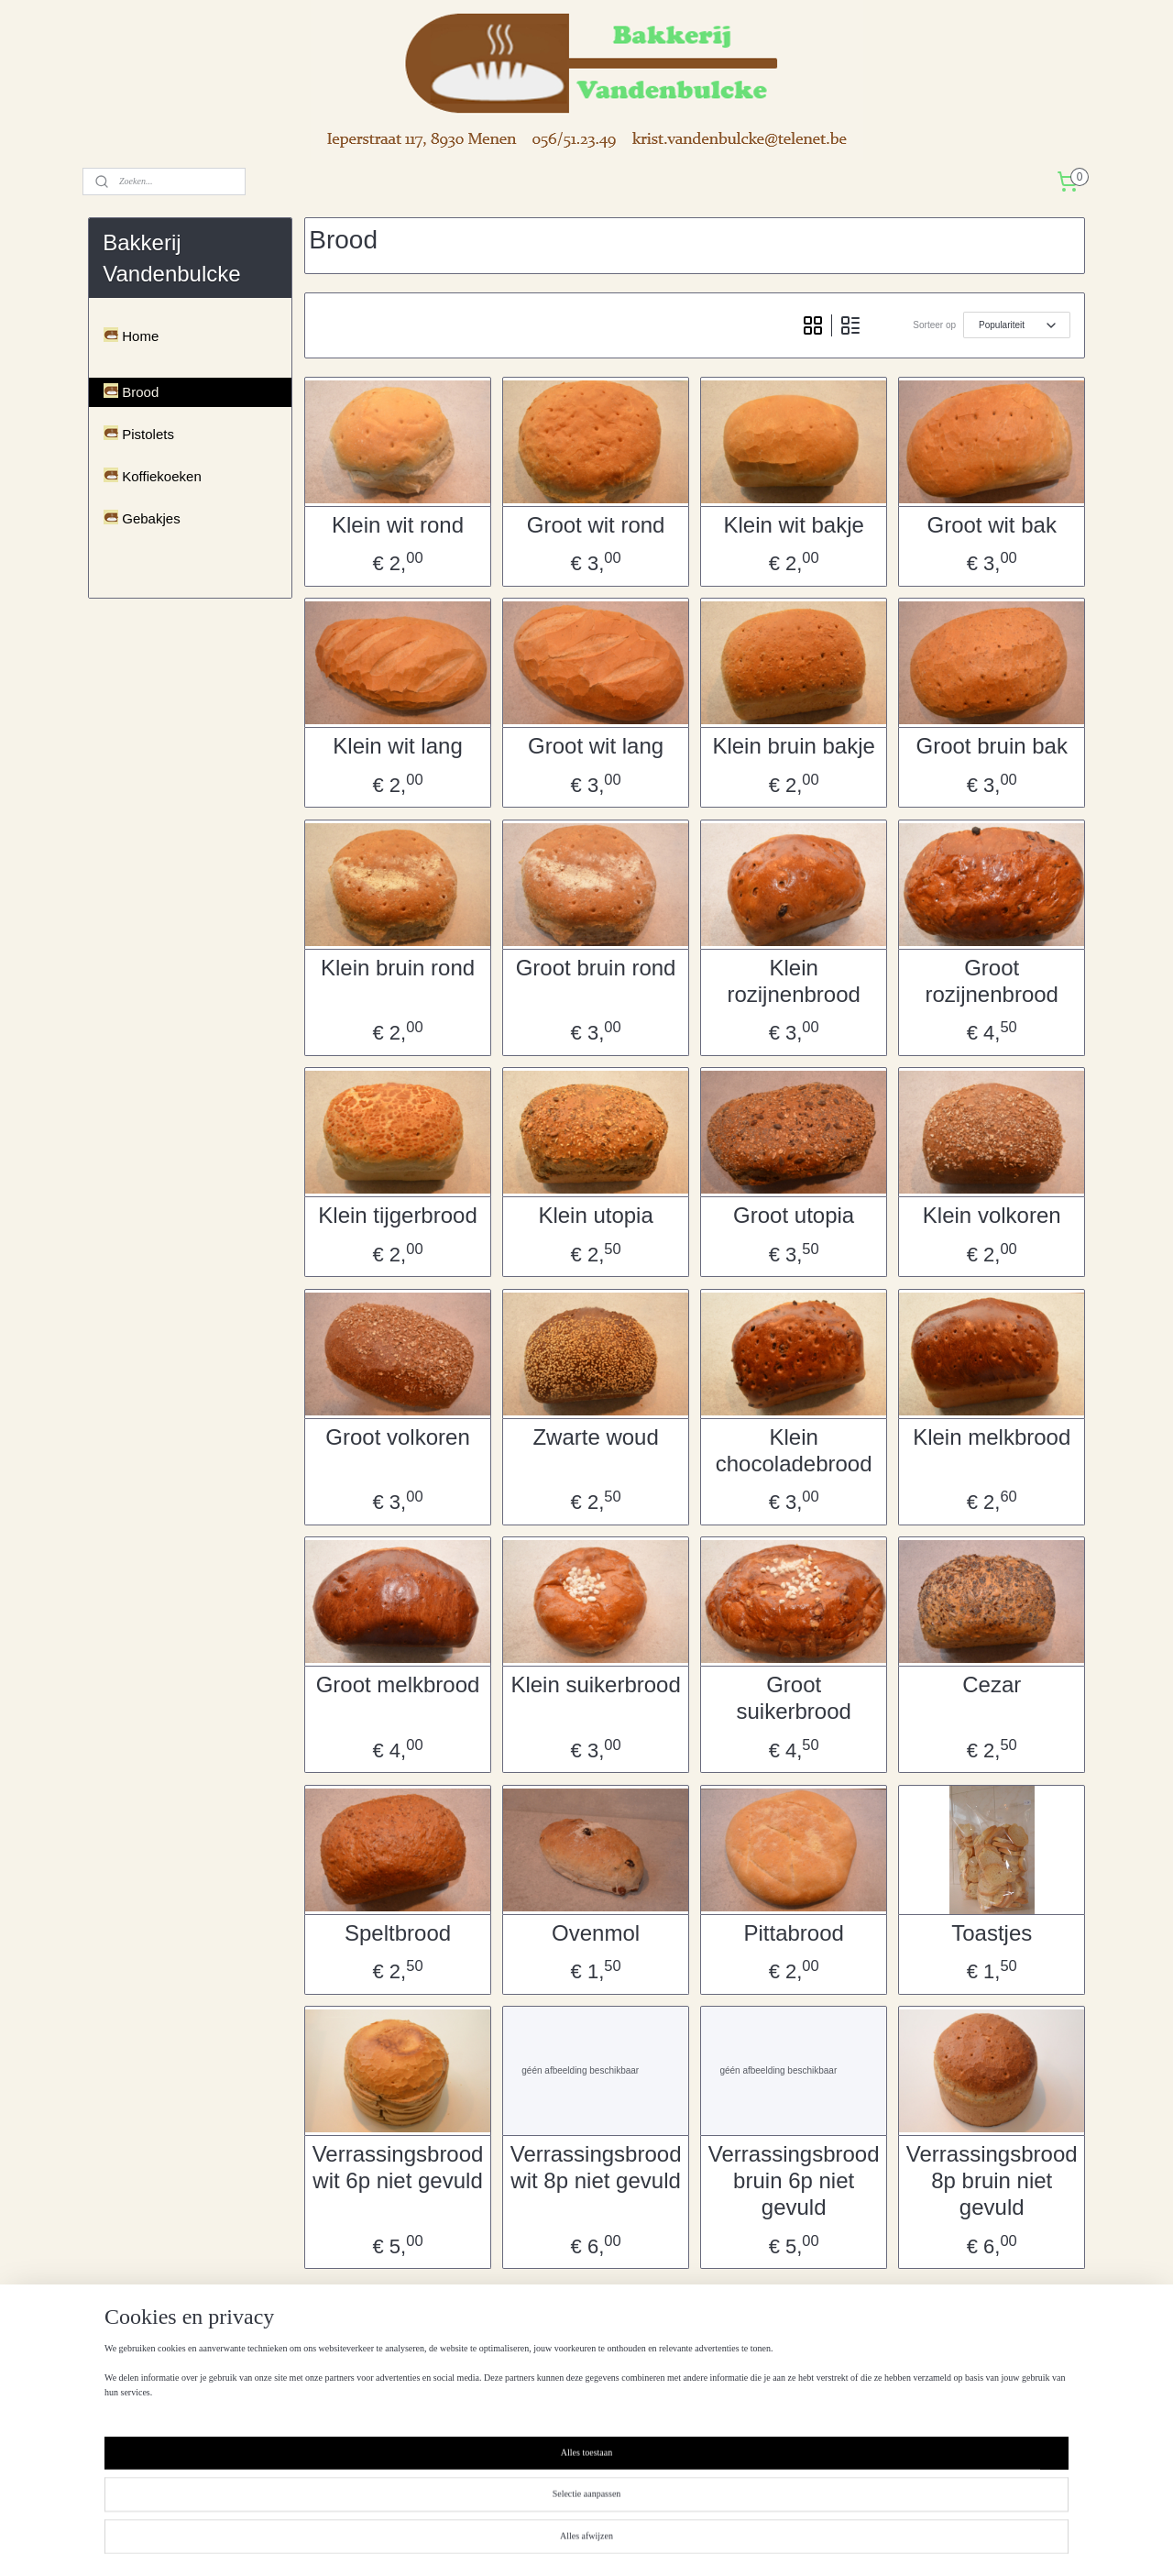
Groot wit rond (595, 524)
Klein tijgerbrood (397, 1215)
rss (583, 2542)
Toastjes (991, 1933)
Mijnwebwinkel (784, 2542)
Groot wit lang (595, 745)
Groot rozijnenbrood (991, 981)
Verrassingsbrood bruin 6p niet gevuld (793, 2180)
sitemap (550, 2542)
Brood (140, 392)
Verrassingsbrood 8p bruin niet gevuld (992, 2180)
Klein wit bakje (793, 524)
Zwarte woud (595, 1437)
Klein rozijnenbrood (793, 981)
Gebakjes (151, 518)
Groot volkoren (397, 1437)
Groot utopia (793, 1215)
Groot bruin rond (595, 967)
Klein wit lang (397, 745)
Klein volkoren (992, 1215)
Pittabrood (793, 1933)
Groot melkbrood (397, 1684)
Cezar (991, 1684)
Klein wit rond (398, 524)
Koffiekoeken (161, 476)
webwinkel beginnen (642, 2542)
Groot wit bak (991, 524)
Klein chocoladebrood (793, 1450)
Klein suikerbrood (595, 1684)
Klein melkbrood (991, 1437)
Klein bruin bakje (793, 745)
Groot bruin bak (991, 745)
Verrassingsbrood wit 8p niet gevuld (595, 2167)
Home (140, 336)
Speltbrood (398, 1933)
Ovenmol (596, 1933)
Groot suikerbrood (793, 1697)
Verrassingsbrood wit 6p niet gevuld (397, 2167)
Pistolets (148, 434)
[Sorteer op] (1016, 325)
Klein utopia (595, 1215)
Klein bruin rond (398, 967)
